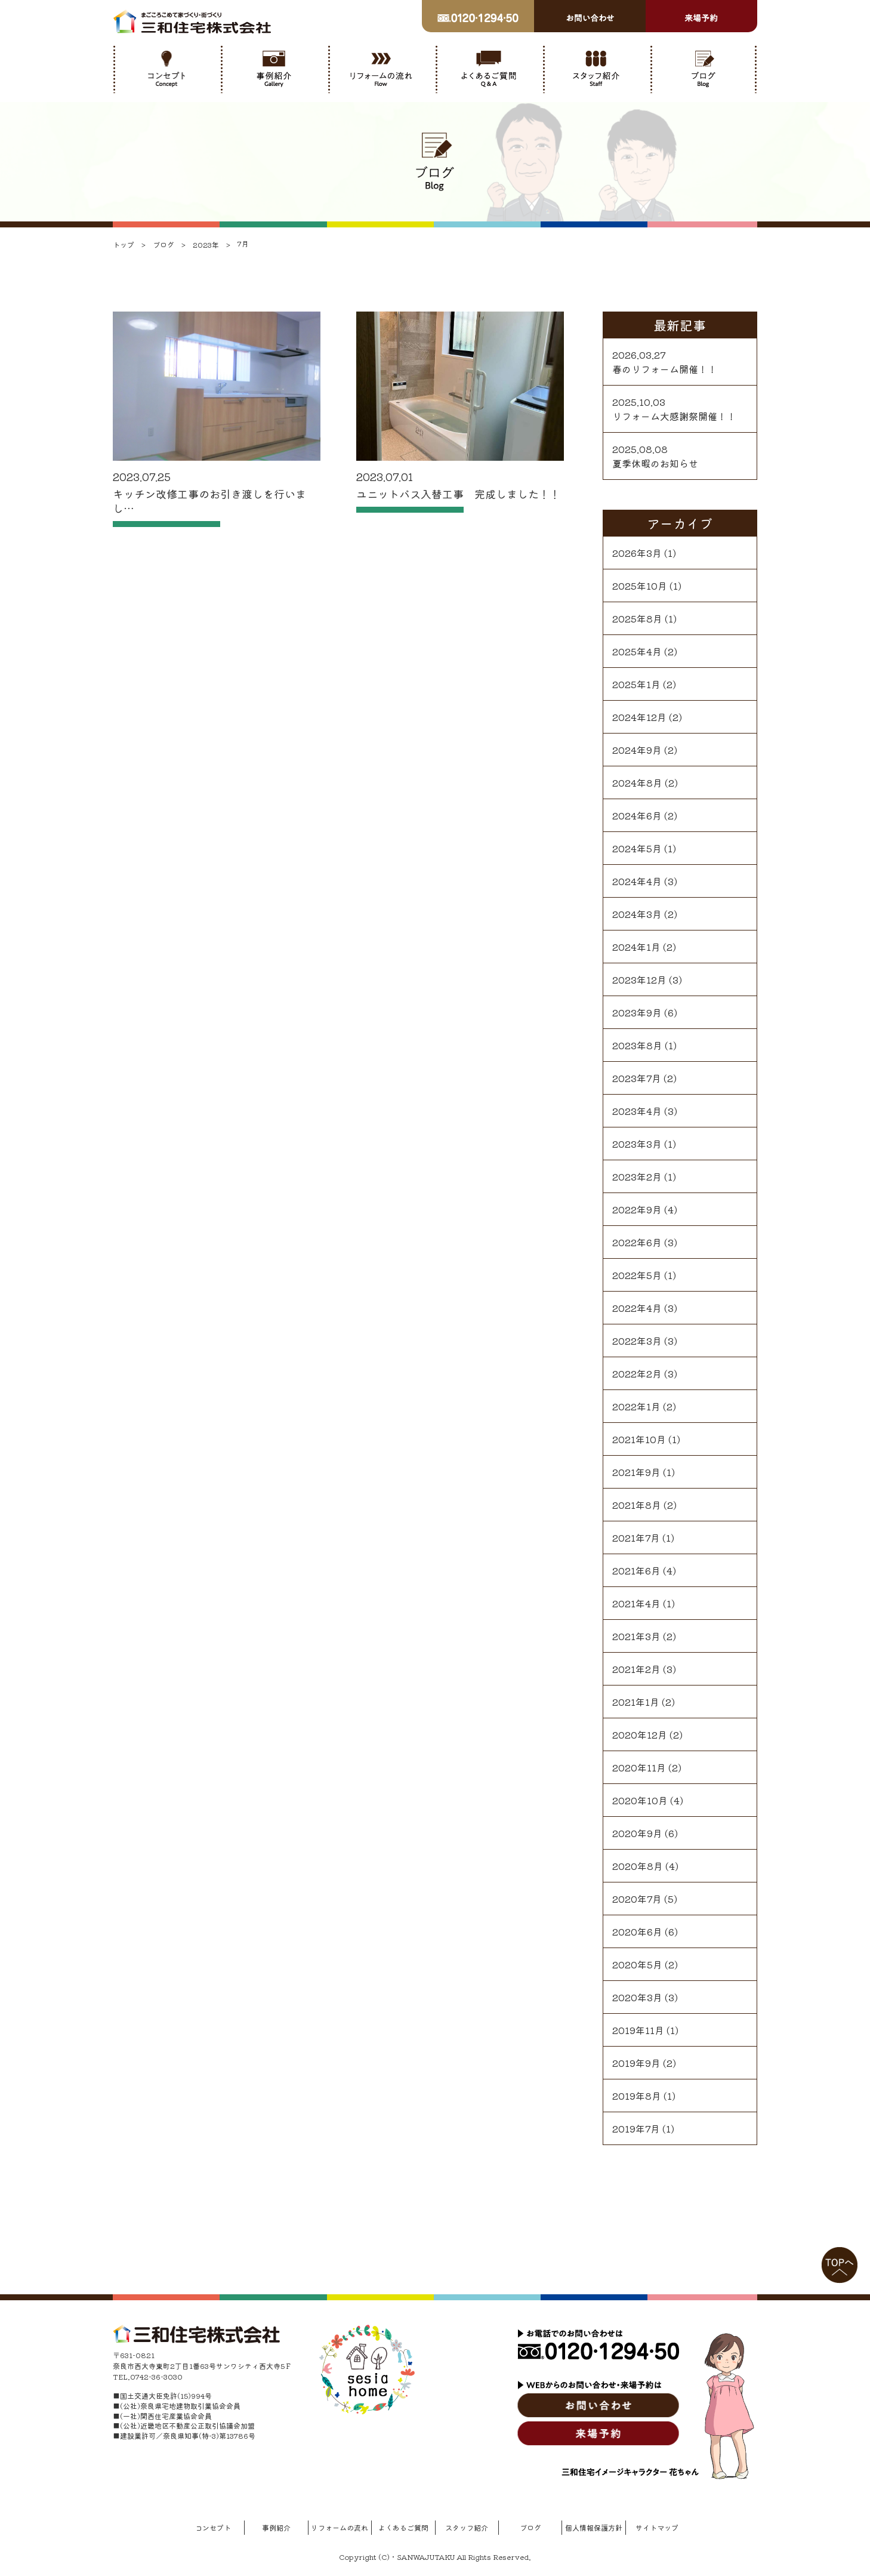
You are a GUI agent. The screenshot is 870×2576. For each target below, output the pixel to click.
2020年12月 (639, 1734)
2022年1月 (636, 1406)
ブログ (530, 2527)
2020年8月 (637, 1866)
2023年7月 (636, 1078)
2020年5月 (637, 1964)
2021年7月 (636, 1537)
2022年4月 (637, 1308)
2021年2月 (636, 1669)
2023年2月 (637, 1176)
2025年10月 (639, 585)
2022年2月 (637, 1373)
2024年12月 (639, 717)
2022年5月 (637, 1275)
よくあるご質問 (403, 2527)
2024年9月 (637, 749)
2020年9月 (637, 1833)
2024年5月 (637, 848)
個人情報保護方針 (593, 2527)
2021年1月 (635, 1701)
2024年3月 (637, 914)
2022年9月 (637, 1209)
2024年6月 (637, 815)
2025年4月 (637, 651)
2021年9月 (636, 1472)
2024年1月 (636, 946)
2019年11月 (638, 2030)
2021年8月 (636, 1504)
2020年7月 (637, 1898)
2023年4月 (637, 1111)
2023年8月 (637, 1045)
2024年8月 (637, 782)
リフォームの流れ (339, 2527)
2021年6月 (636, 1570)
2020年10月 (640, 1800)
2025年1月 (636, 684)
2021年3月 (636, 1636)
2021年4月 (636, 1603)
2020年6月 (637, 1931)
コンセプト (213, 2527)
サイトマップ (656, 2527)
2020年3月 (637, 1997)
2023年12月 (639, 979)
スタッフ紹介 (466, 2527)
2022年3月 (637, 1340)
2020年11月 (639, 1767)
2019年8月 (636, 2095)
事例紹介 (276, 2527)
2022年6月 (637, 1242)
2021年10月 (639, 1439)
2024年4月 (637, 881)
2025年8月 (637, 618)
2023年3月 (637, 1143)
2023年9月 (637, 1012)
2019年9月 (636, 2063)
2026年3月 (637, 553)
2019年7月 (636, 2128)
